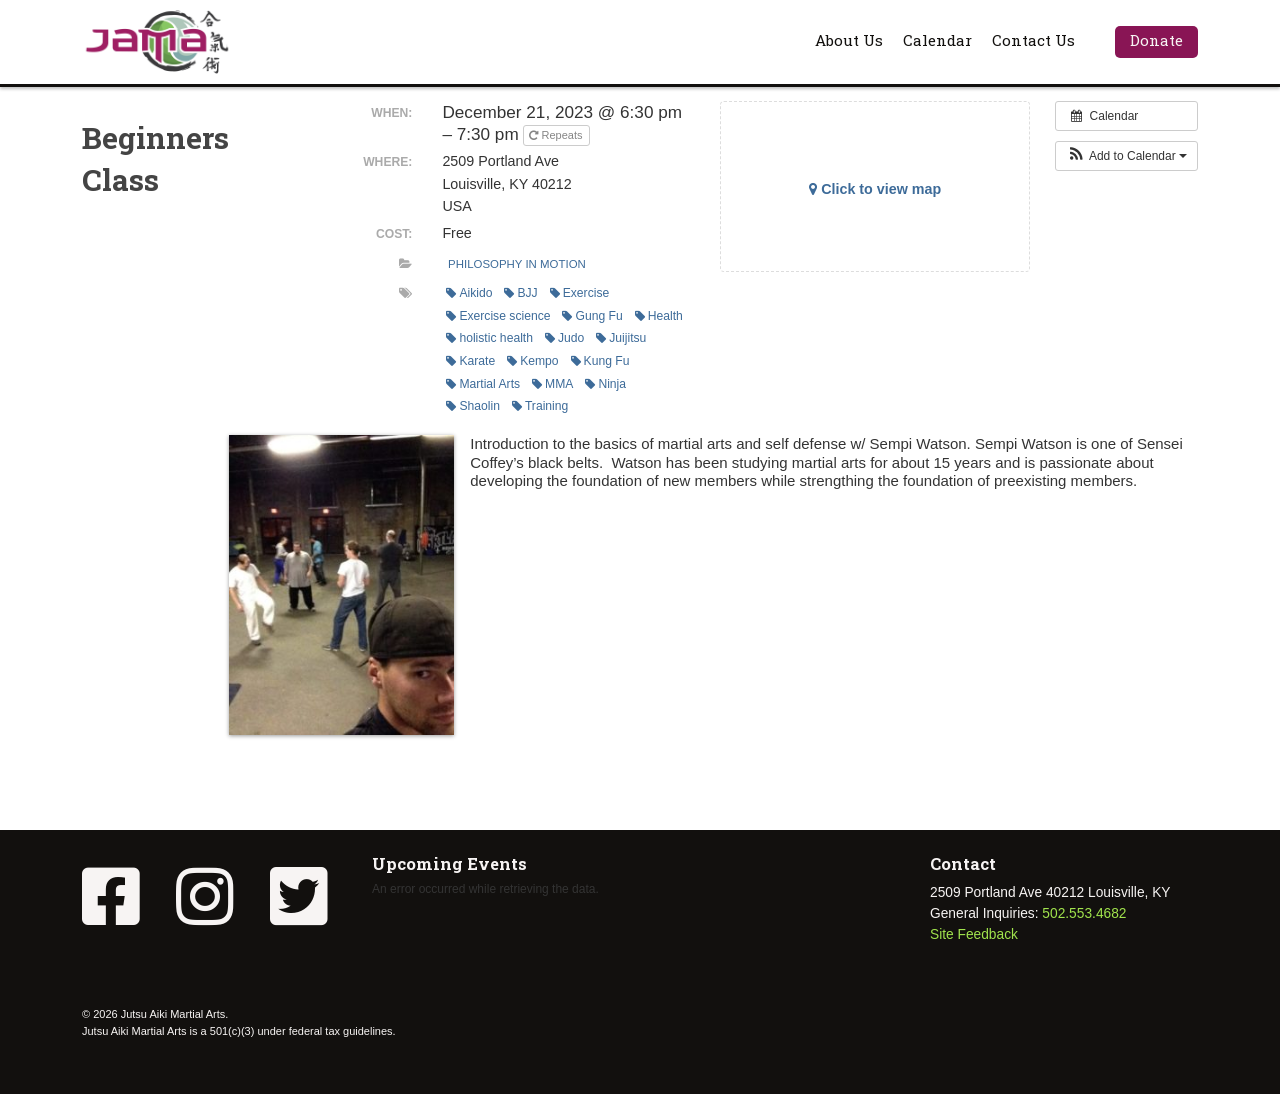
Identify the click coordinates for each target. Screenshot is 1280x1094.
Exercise (580, 293)
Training (540, 406)
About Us (849, 40)
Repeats (557, 135)
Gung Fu (592, 316)
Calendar (937, 40)
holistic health (489, 338)
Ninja (605, 384)
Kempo (532, 361)
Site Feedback (974, 934)
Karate (470, 361)
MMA (552, 384)
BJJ (520, 293)
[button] (1126, 156)
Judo (564, 338)
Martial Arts (483, 384)
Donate (1156, 40)
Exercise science (498, 316)
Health (659, 316)
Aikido (469, 293)
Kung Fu (600, 361)
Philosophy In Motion (517, 264)
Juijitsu (621, 338)
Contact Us (1033, 40)
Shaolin (473, 406)
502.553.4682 (1084, 913)
